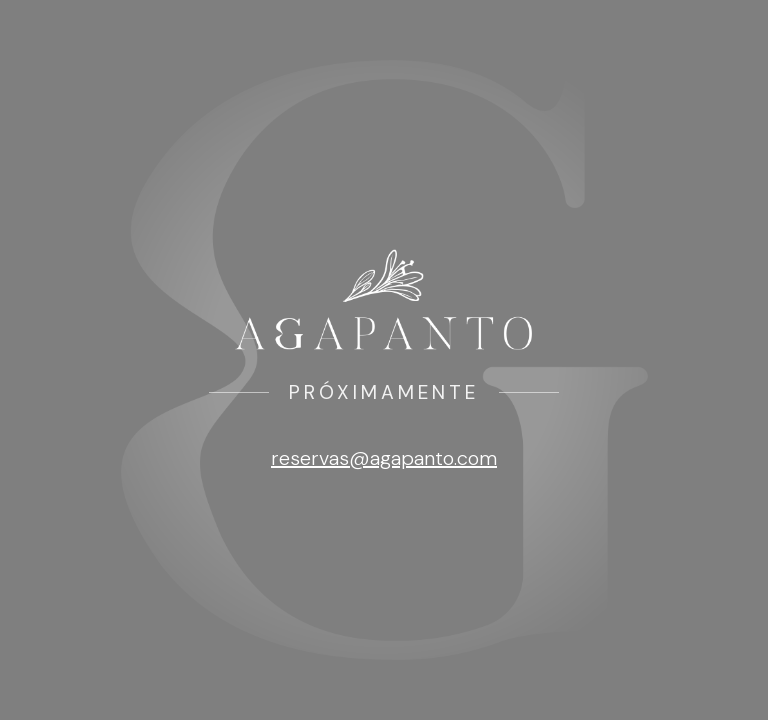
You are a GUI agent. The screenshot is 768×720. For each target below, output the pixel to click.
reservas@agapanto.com (384, 458)
